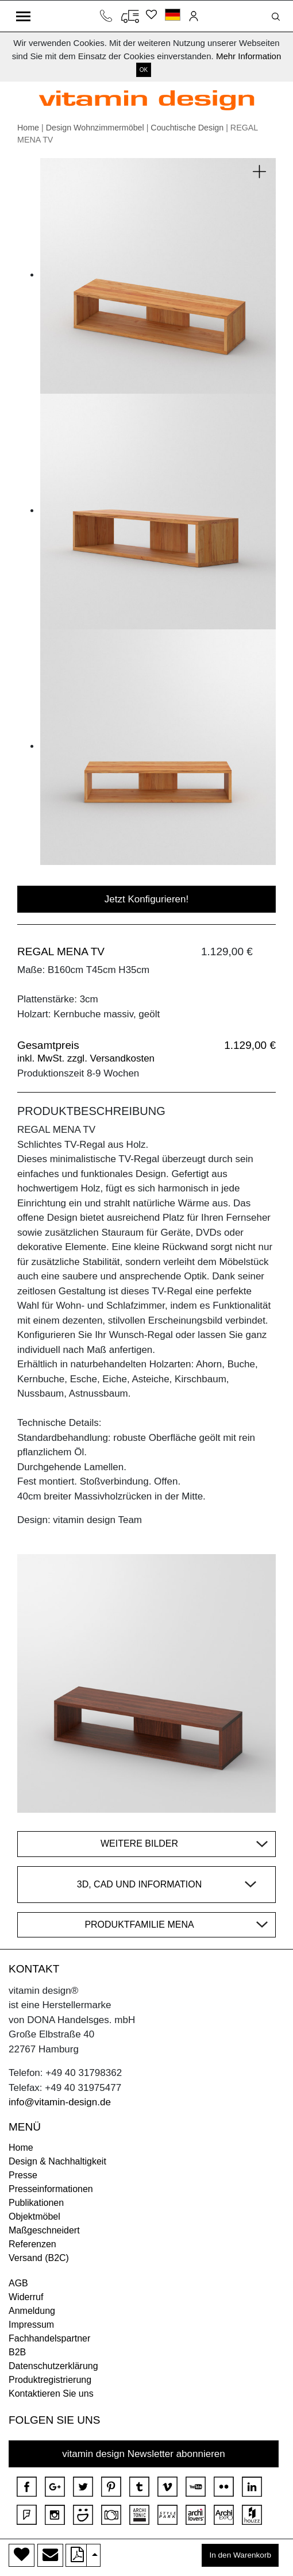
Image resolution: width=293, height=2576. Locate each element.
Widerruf (26, 2297)
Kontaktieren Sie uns (51, 2393)
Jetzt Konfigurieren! (146, 899)
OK (144, 70)
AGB (18, 2283)
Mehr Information (248, 56)
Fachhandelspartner (49, 2338)
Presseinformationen (51, 2189)
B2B (17, 2352)
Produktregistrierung (50, 2380)
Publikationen (36, 2203)
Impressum (31, 2324)
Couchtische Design (187, 127)
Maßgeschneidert (44, 2230)
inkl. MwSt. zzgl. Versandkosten (86, 1058)
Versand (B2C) (39, 2258)
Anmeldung (32, 2311)
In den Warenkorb (240, 2555)
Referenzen (32, 2244)
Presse (23, 2175)
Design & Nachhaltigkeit (57, 2161)
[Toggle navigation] (23, 16)
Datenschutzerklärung (53, 2366)
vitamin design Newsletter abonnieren (143, 2453)
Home (28, 127)
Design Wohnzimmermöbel (95, 127)
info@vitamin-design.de (60, 2102)
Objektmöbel (34, 2216)
